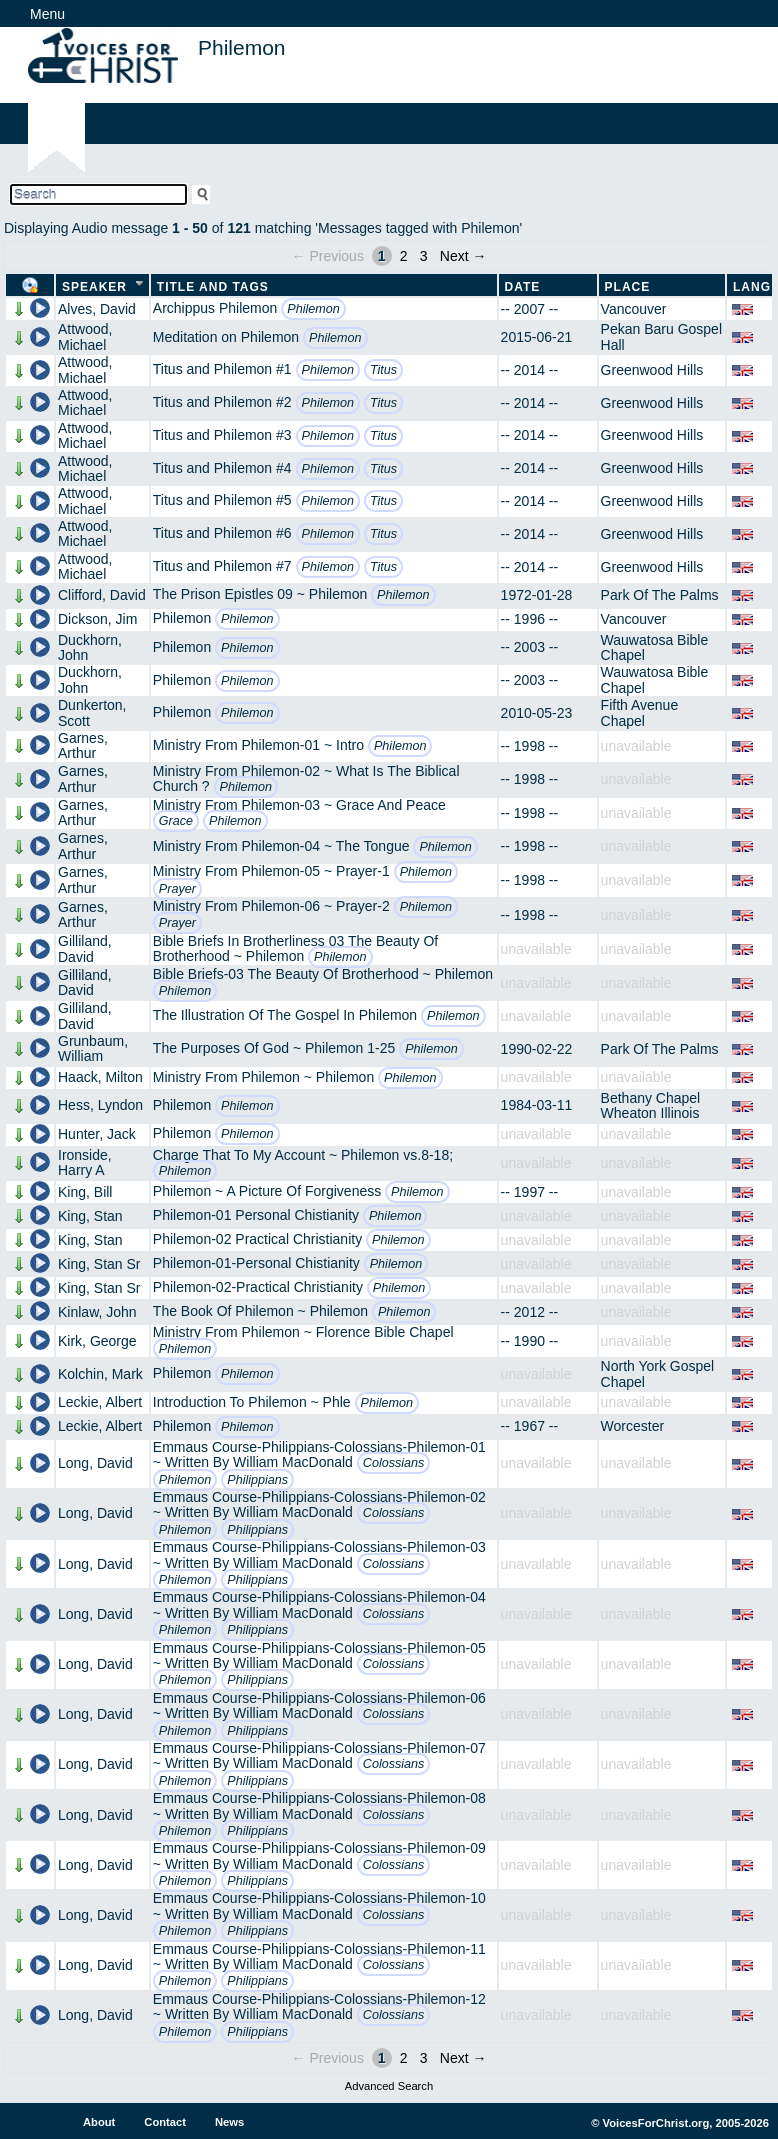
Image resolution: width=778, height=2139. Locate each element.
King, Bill (85, 1192)
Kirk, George (97, 1341)
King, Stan (90, 1216)
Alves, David (97, 309)
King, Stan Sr (99, 1264)
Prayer (177, 889)
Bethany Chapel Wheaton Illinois (651, 1105)
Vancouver (634, 309)
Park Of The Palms (660, 595)
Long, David (95, 1463)
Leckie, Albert (100, 1402)
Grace (176, 821)
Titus (383, 370)
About (99, 2122)
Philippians (257, 1480)
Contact (165, 2122)
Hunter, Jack (97, 1134)
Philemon (313, 309)
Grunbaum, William (93, 1048)
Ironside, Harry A (85, 1162)
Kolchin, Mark (100, 1374)
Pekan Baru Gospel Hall (661, 336)
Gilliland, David (85, 948)
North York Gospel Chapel (658, 1373)
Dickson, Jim (97, 619)
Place (628, 287)
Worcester (633, 1426)
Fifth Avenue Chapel (640, 712)
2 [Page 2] (404, 256)
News (229, 2122)
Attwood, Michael (85, 336)
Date (523, 287)
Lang (752, 287)
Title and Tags (213, 287)
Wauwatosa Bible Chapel (655, 647)
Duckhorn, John (90, 647)
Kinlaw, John (97, 1312)
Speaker (94, 287)
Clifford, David (102, 595)
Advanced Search (389, 2086)
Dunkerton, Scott (92, 712)
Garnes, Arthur (83, 745)
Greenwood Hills (652, 370)
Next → (463, 256)
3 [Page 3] (424, 256)
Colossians (394, 1463)
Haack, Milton (100, 1077)
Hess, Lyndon (100, 1105)
